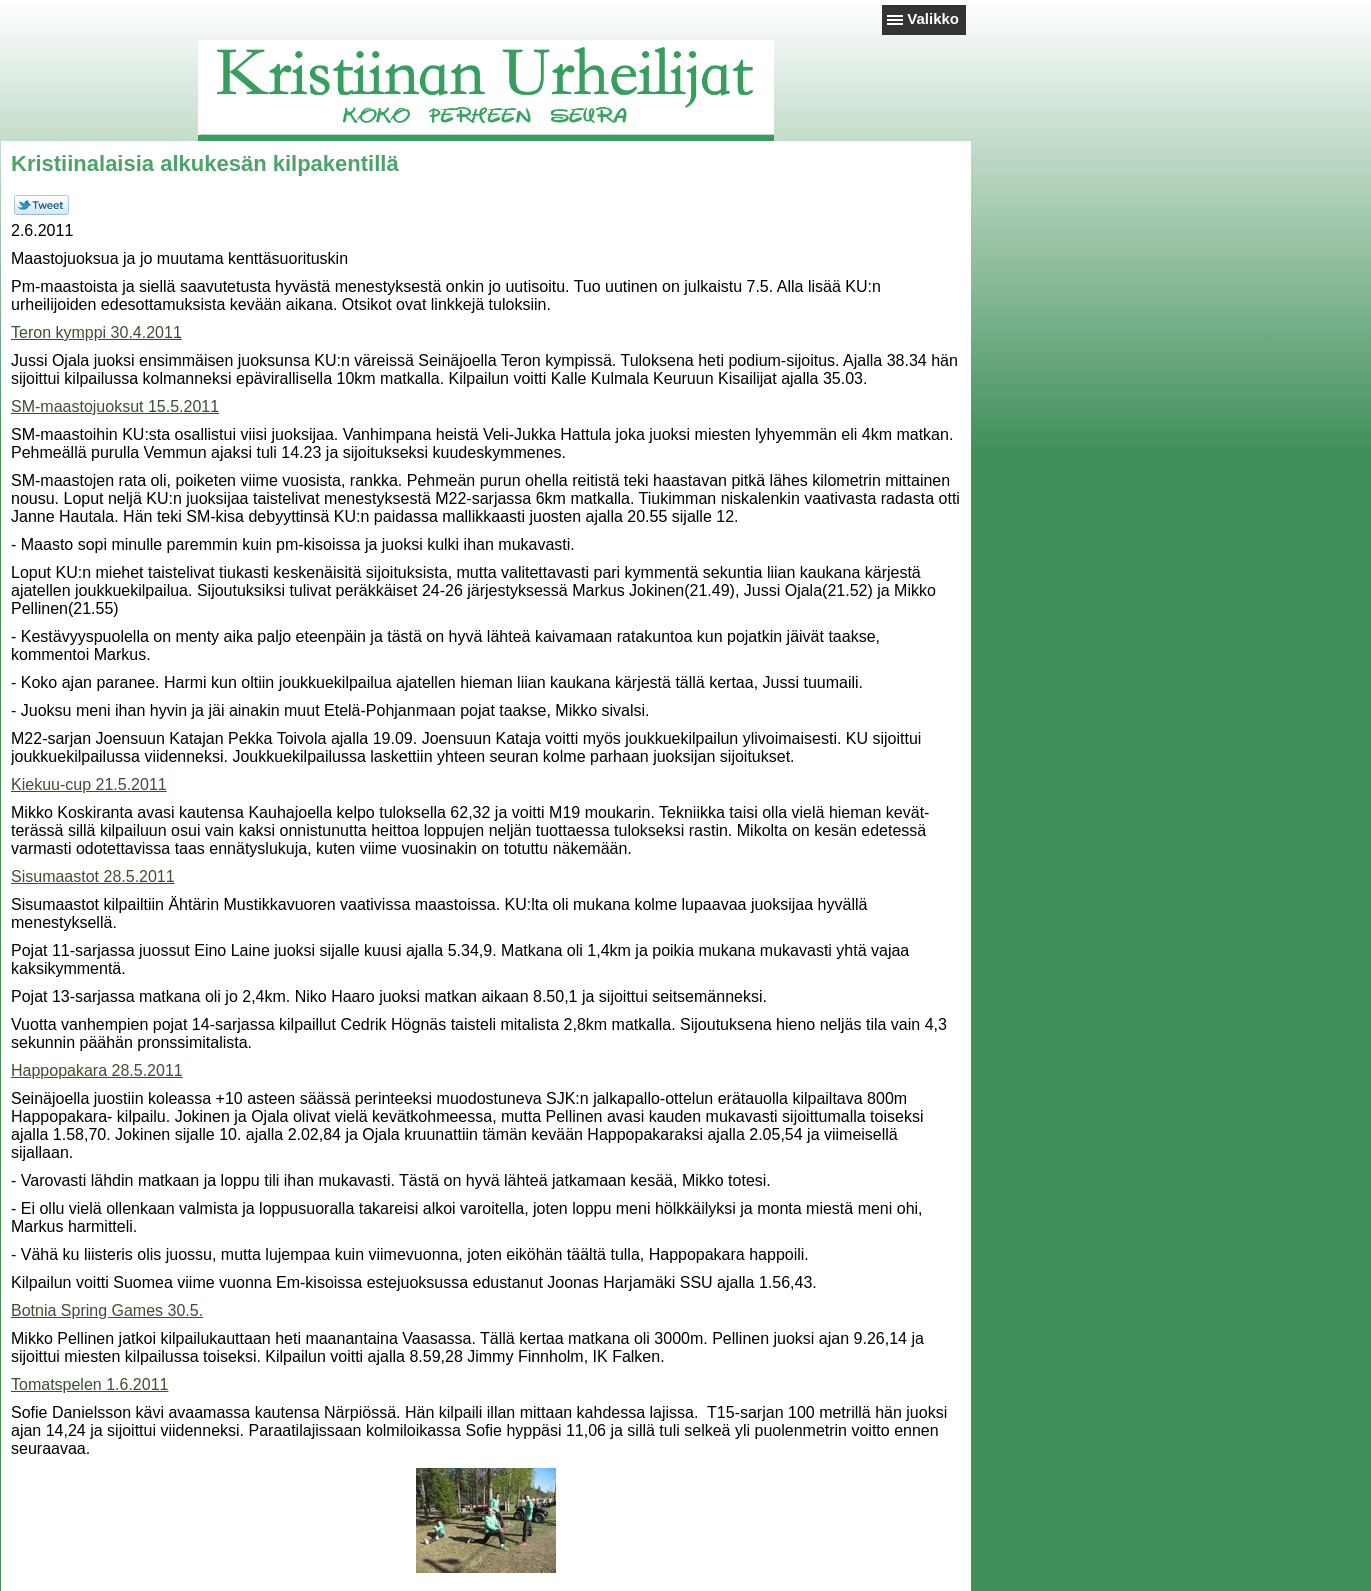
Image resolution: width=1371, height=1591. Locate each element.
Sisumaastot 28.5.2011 (93, 876)
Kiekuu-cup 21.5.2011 (89, 784)
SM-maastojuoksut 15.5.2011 (115, 406)
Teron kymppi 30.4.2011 (96, 332)
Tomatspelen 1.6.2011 (89, 1384)
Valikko (933, 18)
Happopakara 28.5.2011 (97, 1070)
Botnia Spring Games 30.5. (107, 1310)
